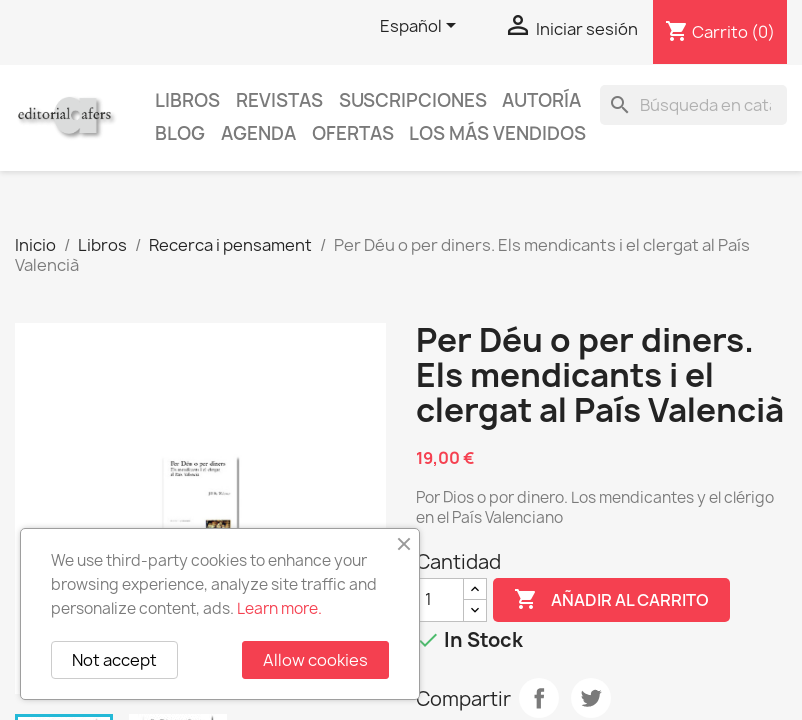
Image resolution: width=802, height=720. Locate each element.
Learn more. (279, 608)
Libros (187, 100)
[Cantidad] (440, 600)
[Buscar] (693, 105)
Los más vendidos (497, 133)
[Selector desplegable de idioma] (421, 27)
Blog (180, 133)
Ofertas (353, 133)
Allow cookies (315, 660)
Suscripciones (413, 100)
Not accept (114, 660)
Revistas (279, 100)
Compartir (539, 698)
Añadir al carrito (611, 600)
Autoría (541, 100)
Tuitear (591, 698)
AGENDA (258, 133)
